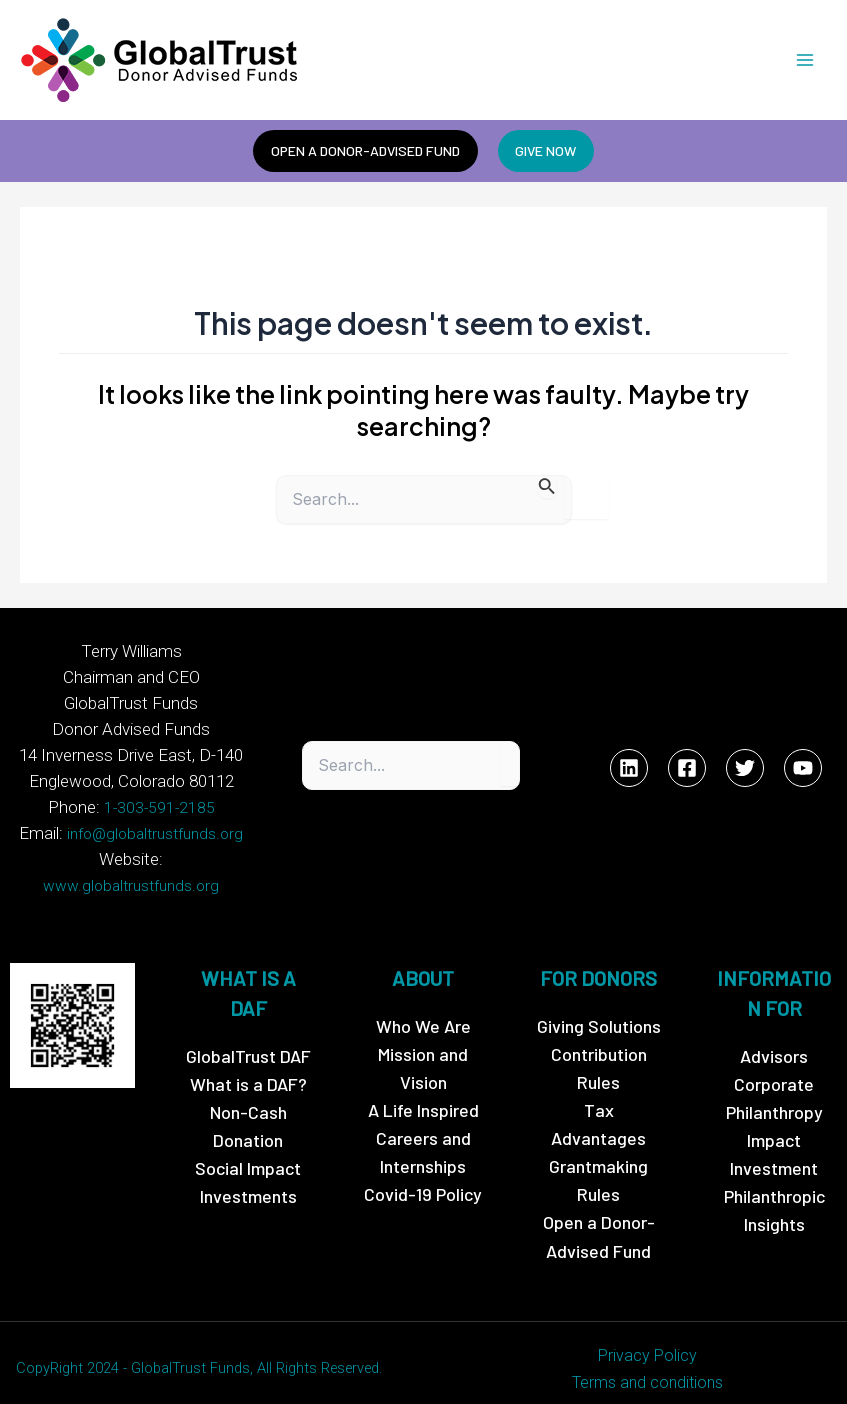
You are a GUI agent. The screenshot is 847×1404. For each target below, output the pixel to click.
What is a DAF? (248, 1062)
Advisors (774, 1034)
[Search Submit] (547, 489)
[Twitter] (745, 759)
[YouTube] (803, 759)
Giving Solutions (599, 1004)
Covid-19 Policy (423, 1173)
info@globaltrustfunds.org (155, 838)
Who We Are (423, 1004)
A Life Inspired (423, 1088)
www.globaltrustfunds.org (165, 864)
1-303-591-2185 (159, 812)
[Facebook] (687, 759)
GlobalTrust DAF (248, 1034)
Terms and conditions (647, 1360)
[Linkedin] (629, 759)
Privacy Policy (647, 1333)
